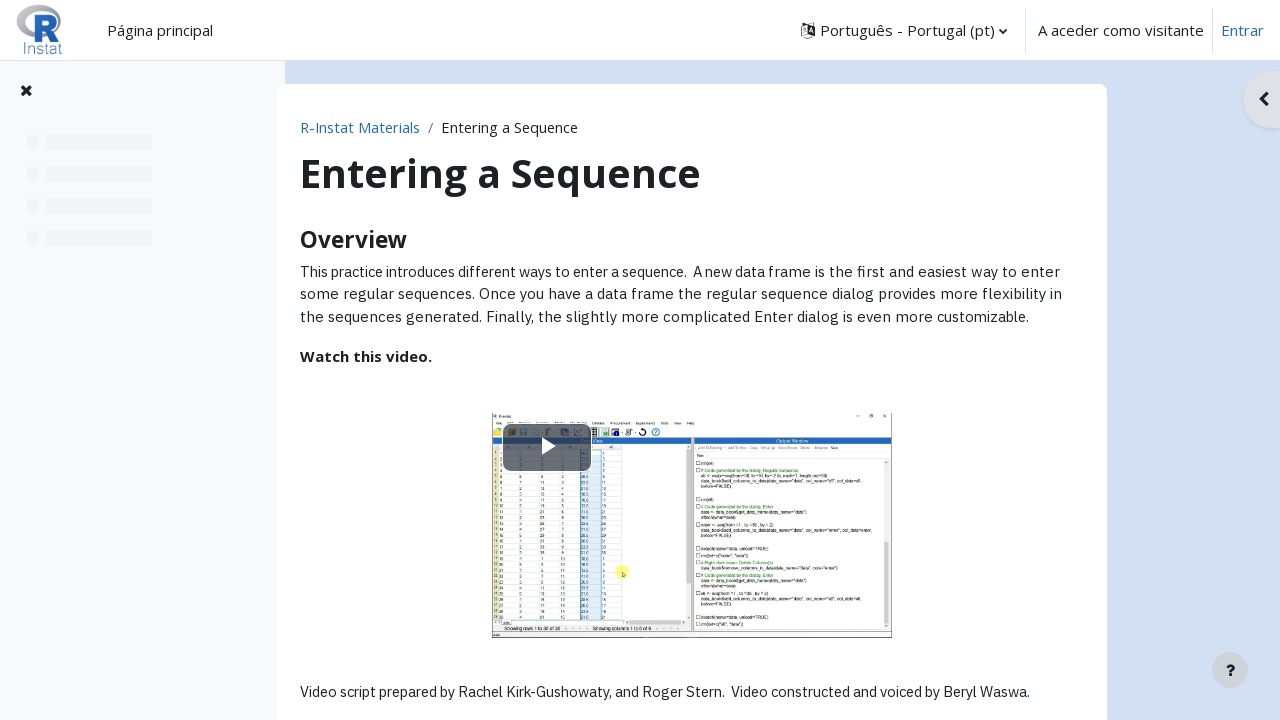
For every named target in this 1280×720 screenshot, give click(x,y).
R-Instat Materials (437, 127)
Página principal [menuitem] (160, 30)
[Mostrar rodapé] (1230, 670)
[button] (904, 30)
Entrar (1242, 30)
